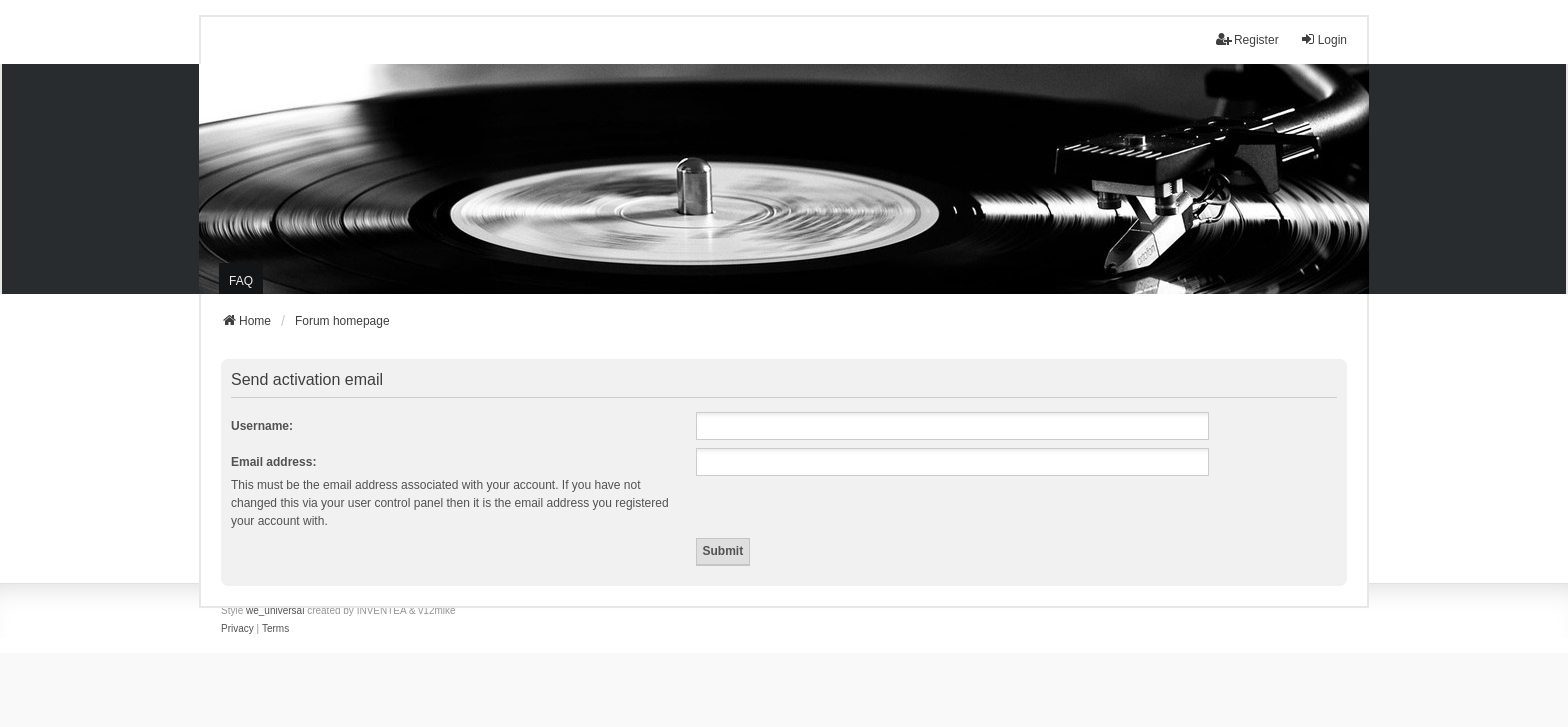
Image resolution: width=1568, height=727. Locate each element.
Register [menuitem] (1247, 39)
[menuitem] (237, 629)
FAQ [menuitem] (241, 281)
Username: (262, 426)
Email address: (273, 462)
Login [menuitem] (1323, 39)
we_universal (275, 610)
